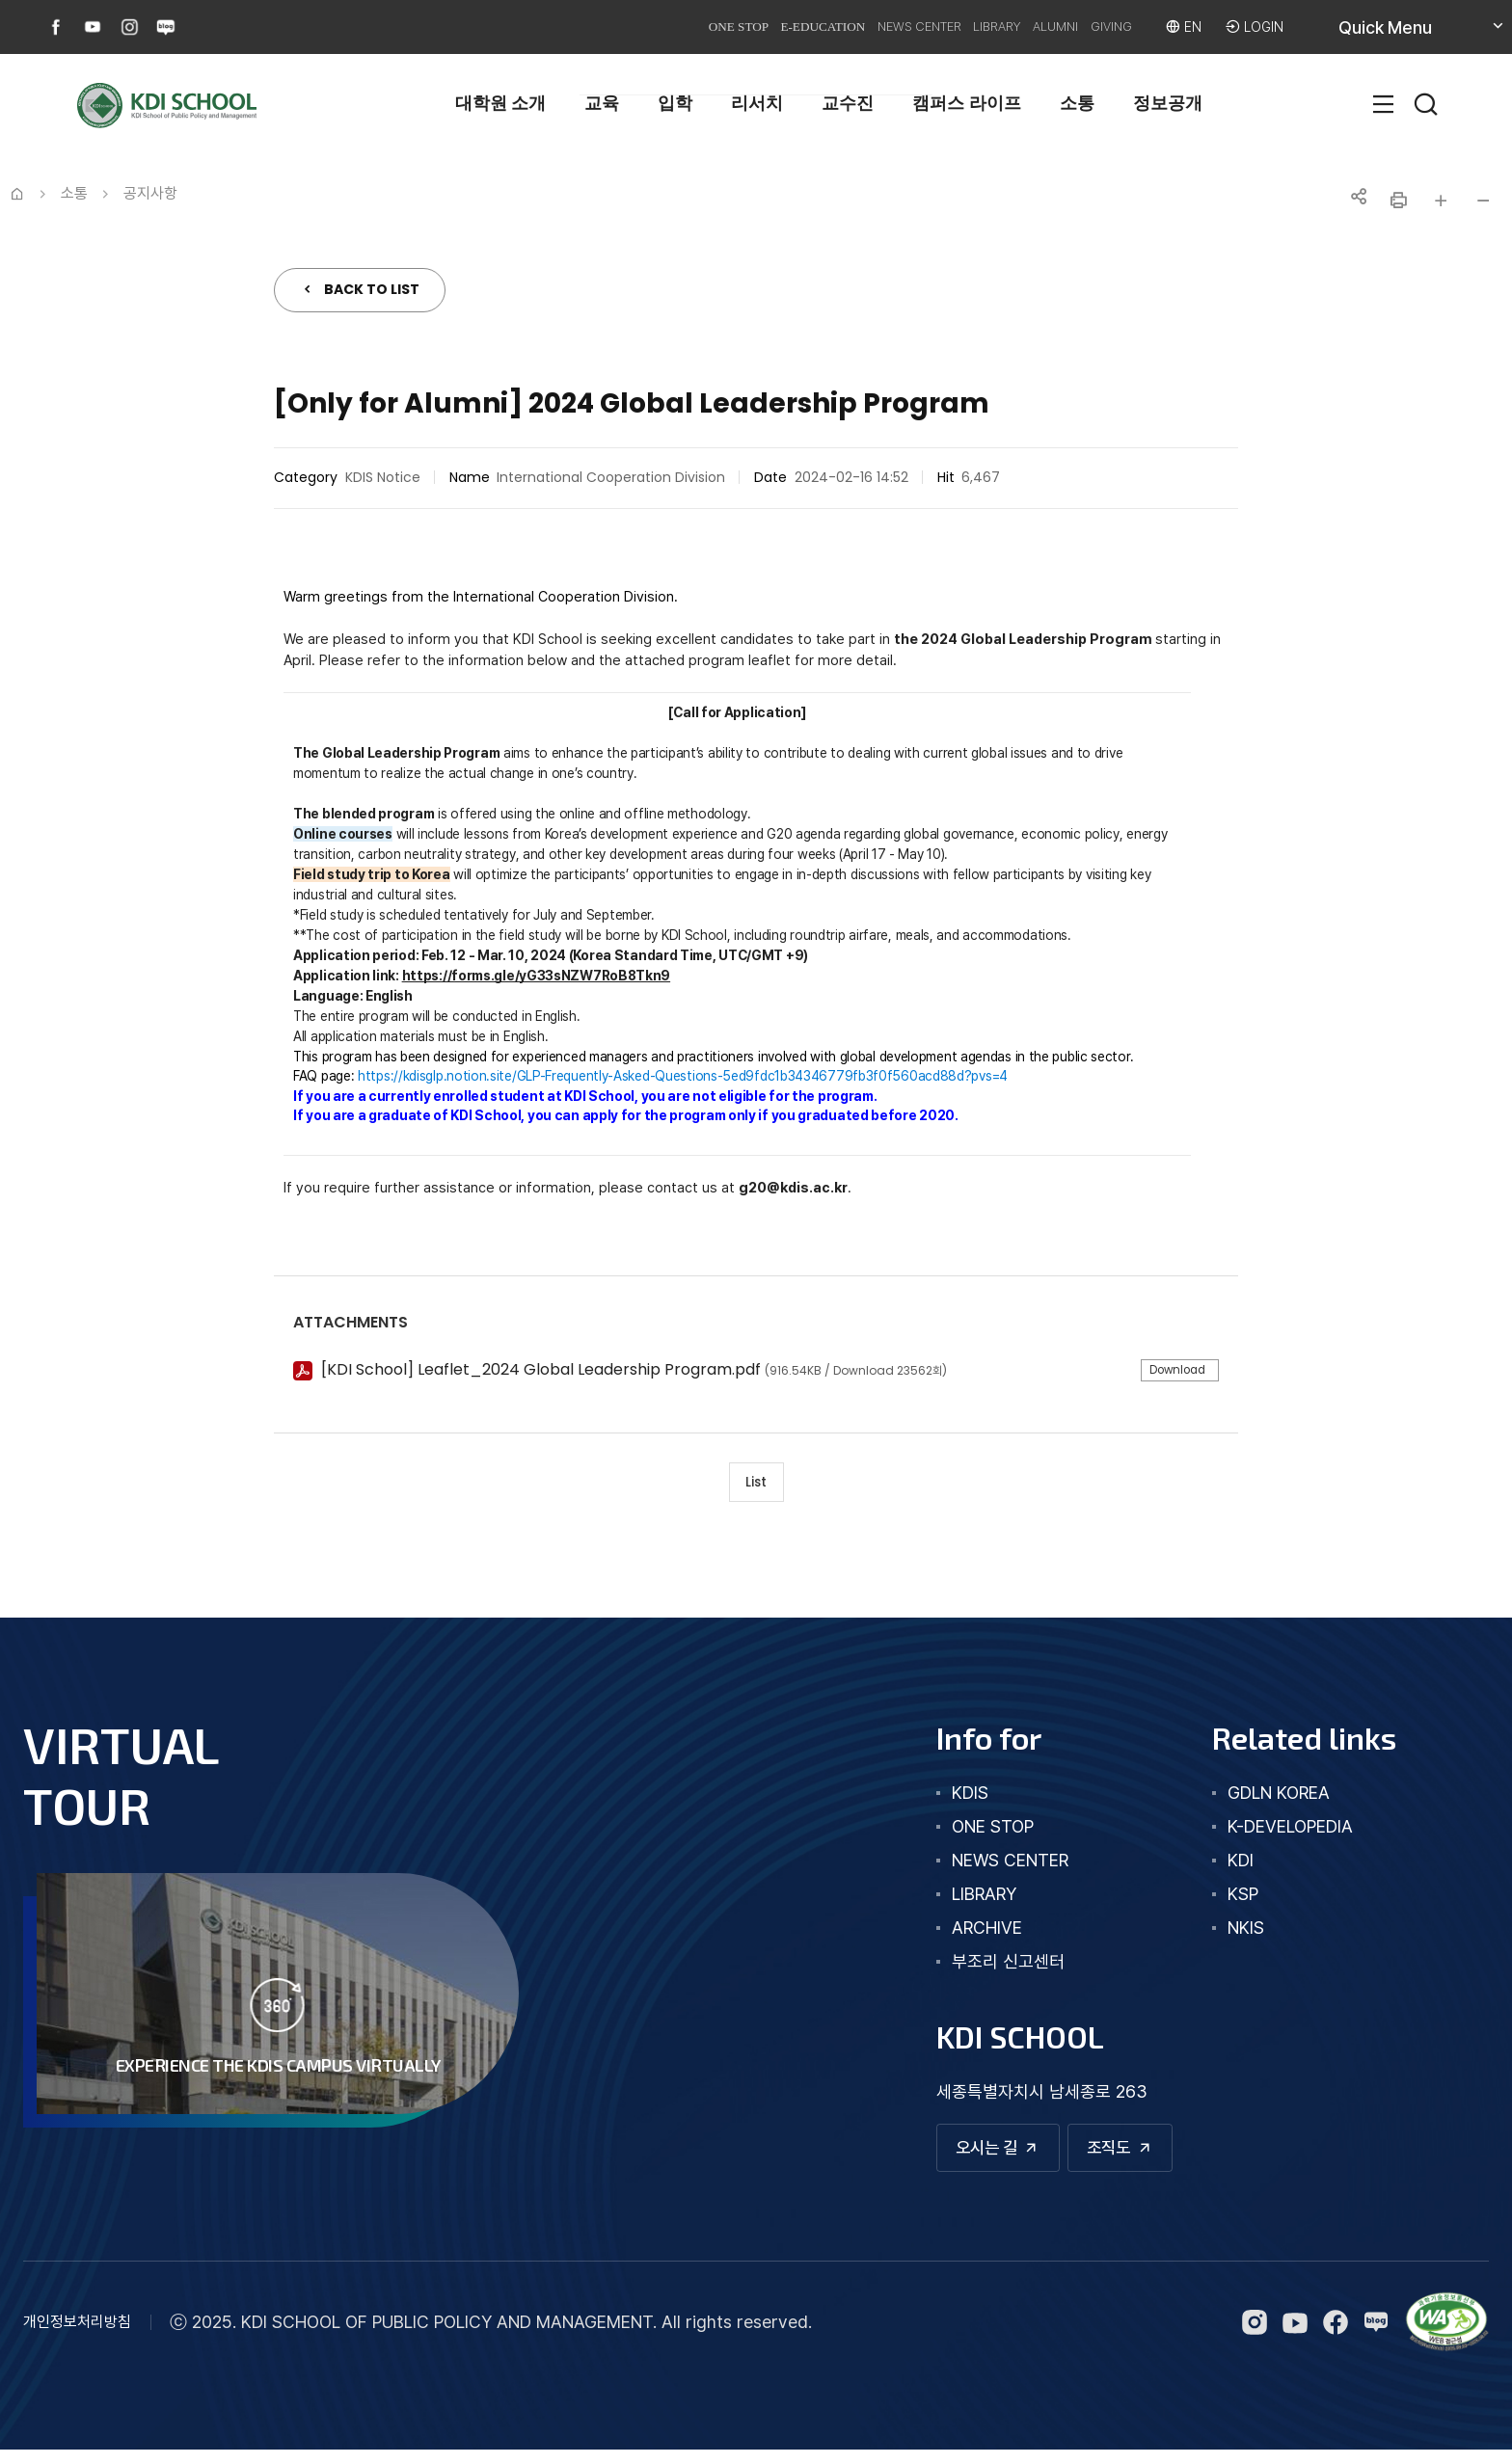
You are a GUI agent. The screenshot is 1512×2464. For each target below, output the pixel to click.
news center (978, 1869)
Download (1170, 1370)
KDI (1225, 1869)
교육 (601, 103)
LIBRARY (936, 26)
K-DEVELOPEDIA (1274, 1835)
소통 (1077, 103)
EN (1183, 26)
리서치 (757, 103)
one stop (961, 1835)
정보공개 (1167, 103)
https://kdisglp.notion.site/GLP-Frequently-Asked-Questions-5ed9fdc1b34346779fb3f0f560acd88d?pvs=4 (683, 1076)
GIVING (1089, 26)
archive (955, 1936)
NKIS (1230, 1936)
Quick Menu (1407, 34)
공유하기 (1355, 200)
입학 (675, 103)
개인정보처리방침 (77, 2336)
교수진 (848, 103)
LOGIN (1260, 26)
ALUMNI (1014, 26)
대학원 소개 (501, 103)
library (952, 1902)
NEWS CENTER (834, 26)
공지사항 (150, 193)
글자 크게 (1440, 200)
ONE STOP (602, 26)
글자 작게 (1483, 200)
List (756, 1486)
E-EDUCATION (711, 26)
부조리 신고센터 (976, 1970)
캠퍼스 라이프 (966, 103)
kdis (938, 1801)
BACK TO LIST (371, 289)
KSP (1227, 1902)
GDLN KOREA (1263, 1801)
